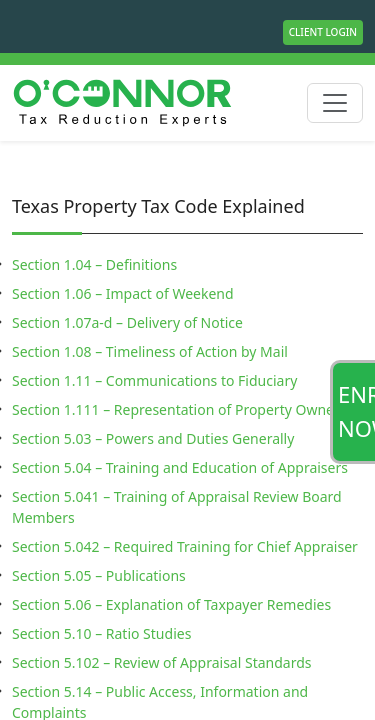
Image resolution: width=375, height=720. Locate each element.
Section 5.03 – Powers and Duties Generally (153, 438)
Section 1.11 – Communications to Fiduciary (154, 380)
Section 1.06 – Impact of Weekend (123, 293)
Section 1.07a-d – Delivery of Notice (127, 322)
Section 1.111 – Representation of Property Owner (176, 409)
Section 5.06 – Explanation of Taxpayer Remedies (171, 604)
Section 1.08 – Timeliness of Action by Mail (150, 351)
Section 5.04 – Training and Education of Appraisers (180, 467)
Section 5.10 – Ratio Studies (101, 633)
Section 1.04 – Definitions (94, 264)
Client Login (323, 32)
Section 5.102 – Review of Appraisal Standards (162, 662)
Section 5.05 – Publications (99, 575)
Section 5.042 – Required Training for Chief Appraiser (185, 546)
